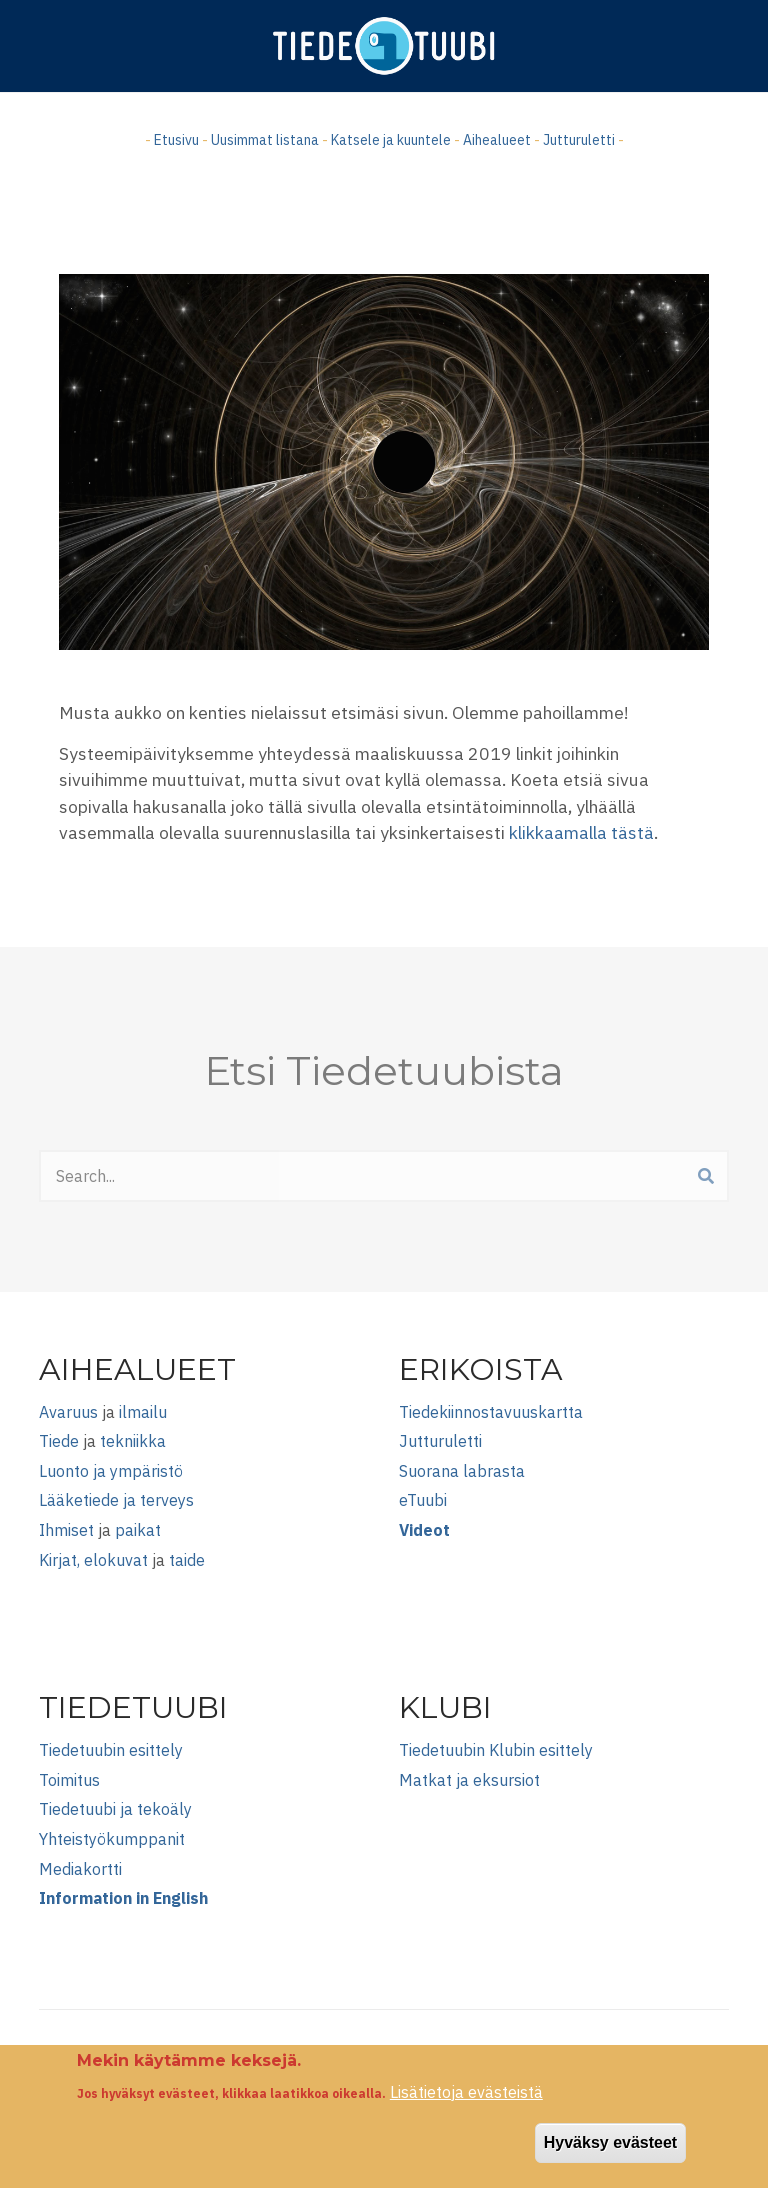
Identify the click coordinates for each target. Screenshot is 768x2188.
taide (187, 1560)
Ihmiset (66, 1530)
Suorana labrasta (462, 1471)
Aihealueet (497, 140)
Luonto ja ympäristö (111, 1471)
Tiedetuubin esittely (111, 1750)
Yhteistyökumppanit (112, 1839)
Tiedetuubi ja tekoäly (115, 1809)
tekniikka (133, 1441)
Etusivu (176, 140)
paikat (138, 1530)
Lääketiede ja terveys (116, 1500)
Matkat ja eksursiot (469, 1780)
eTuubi (423, 1500)
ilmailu (143, 1412)
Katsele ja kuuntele (391, 140)
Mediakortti (80, 1869)
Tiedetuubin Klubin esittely (496, 1750)
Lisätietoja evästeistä (466, 2104)
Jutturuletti (579, 140)
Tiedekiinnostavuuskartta (491, 1412)
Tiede (59, 1441)
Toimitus (69, 1780)
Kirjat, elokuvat (93, 1560)
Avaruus (68, 1412)
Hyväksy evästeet (610, 2155)
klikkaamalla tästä (581, 832)
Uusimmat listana (265, 140)
